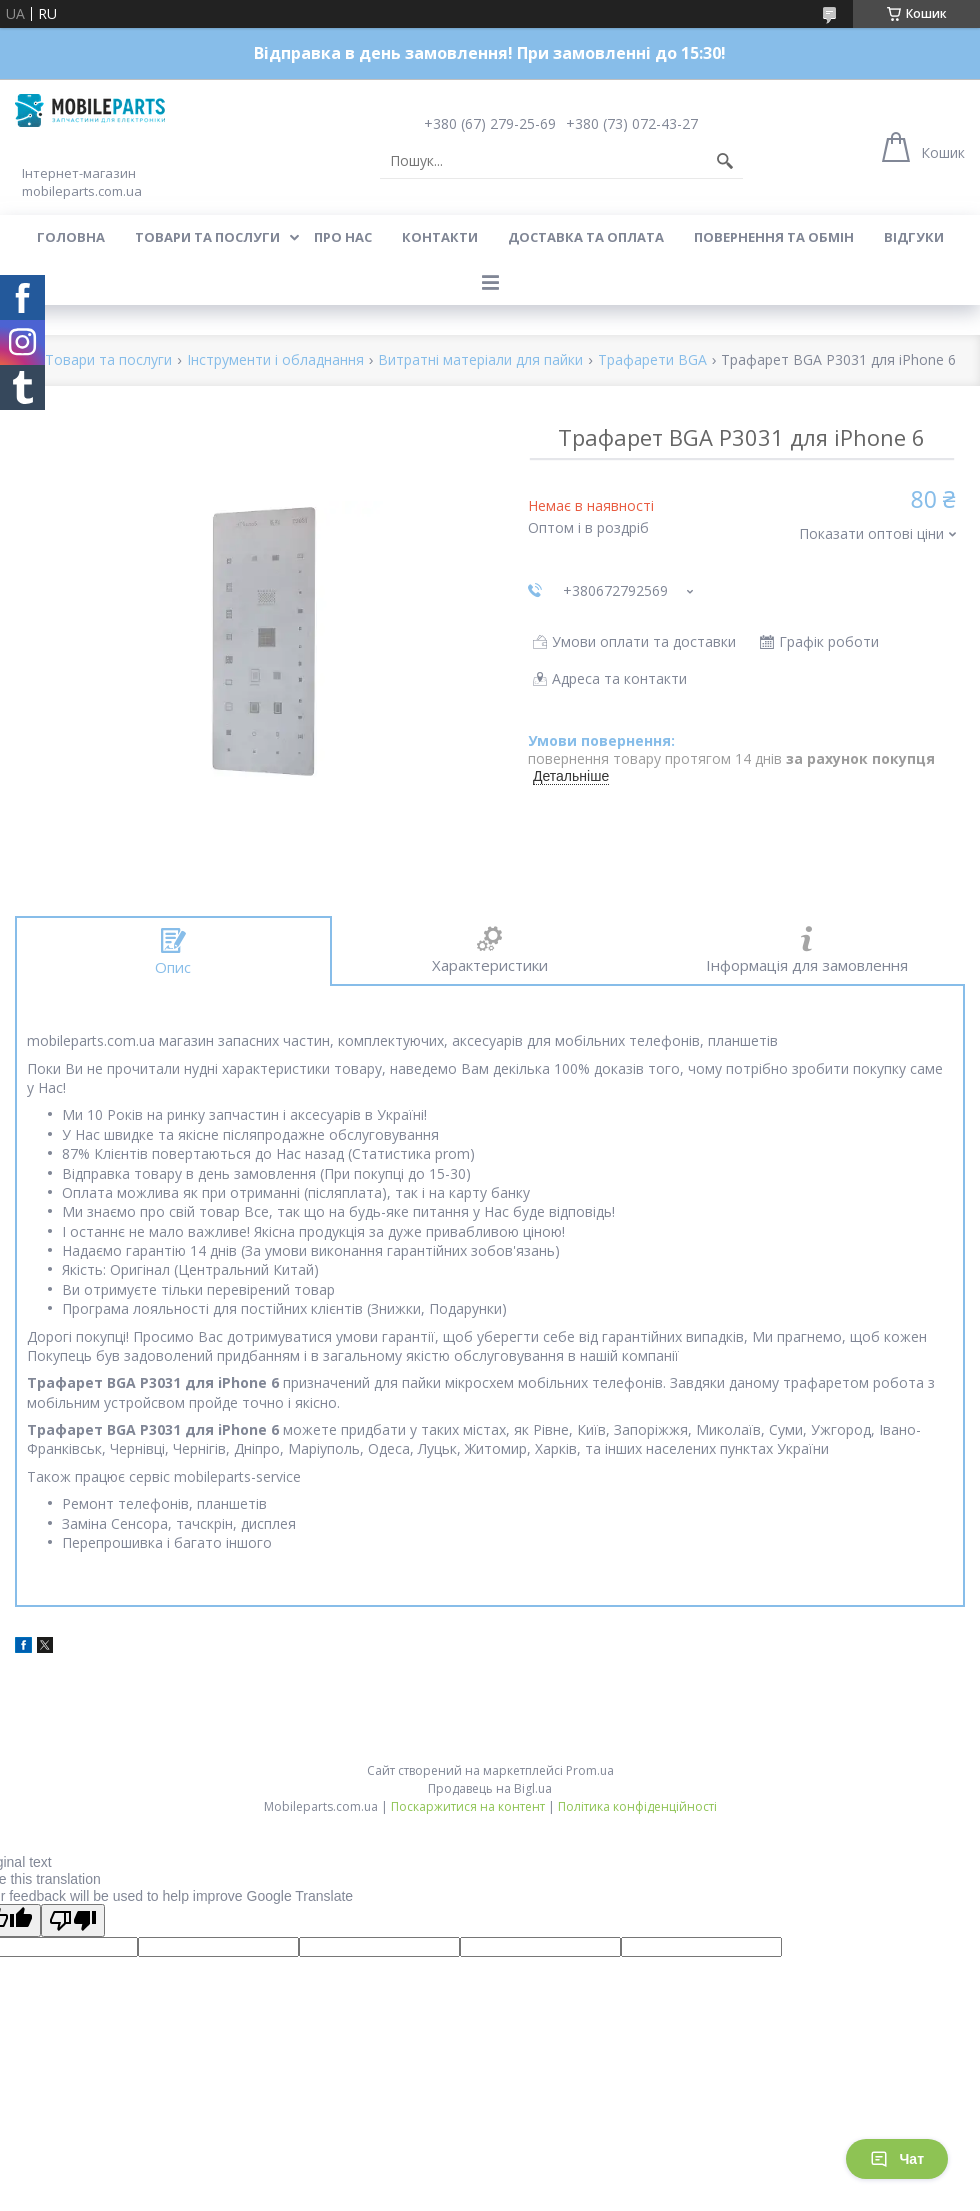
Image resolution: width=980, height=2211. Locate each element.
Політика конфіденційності (637, 1806)
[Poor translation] (73, 1920)
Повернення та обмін (774, 237)
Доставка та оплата (586, 237)
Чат (897, 2159)
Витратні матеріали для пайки (480, 360)
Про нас (343, 237)
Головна (71, 237)
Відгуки (914, 237)
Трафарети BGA (652, 360)
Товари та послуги (207, 237)
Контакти (440, 237)
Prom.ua (590, 1770)
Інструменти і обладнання (275, 360)
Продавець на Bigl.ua (490, 1788)
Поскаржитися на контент (468, 1806)
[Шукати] (725, 161)
